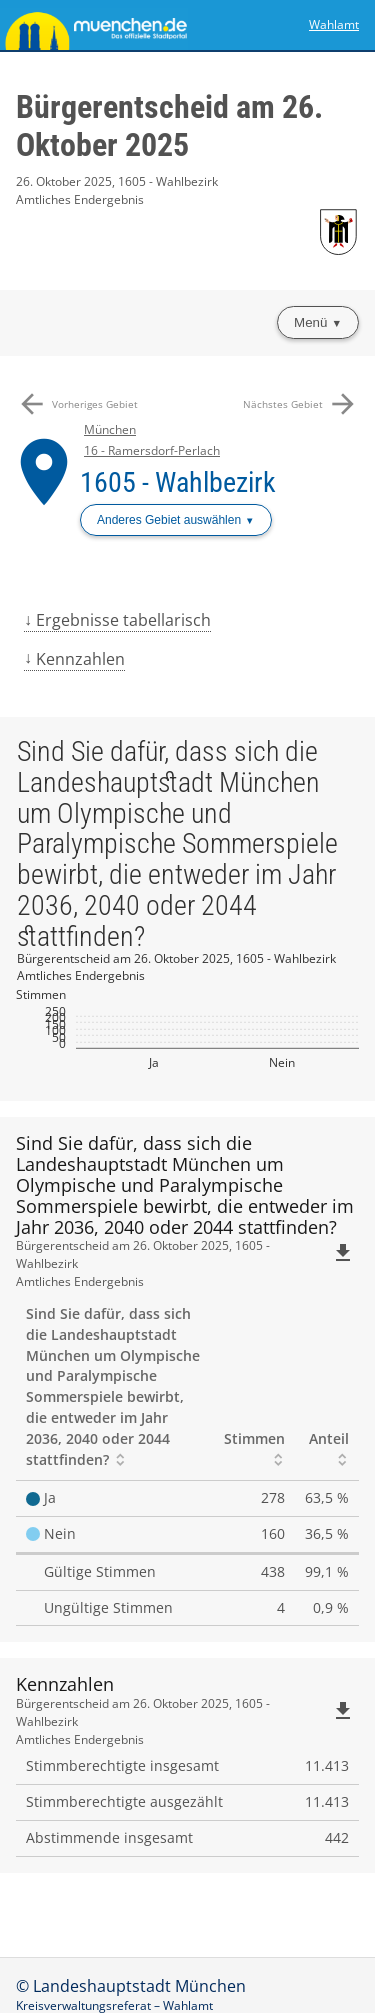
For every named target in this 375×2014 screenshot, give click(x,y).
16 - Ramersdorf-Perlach (152, 450)
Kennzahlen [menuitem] (80, 659)
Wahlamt (334, 24)
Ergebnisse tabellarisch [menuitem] (123, 620)
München (110, 429)
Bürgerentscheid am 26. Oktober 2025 (169, 126)
